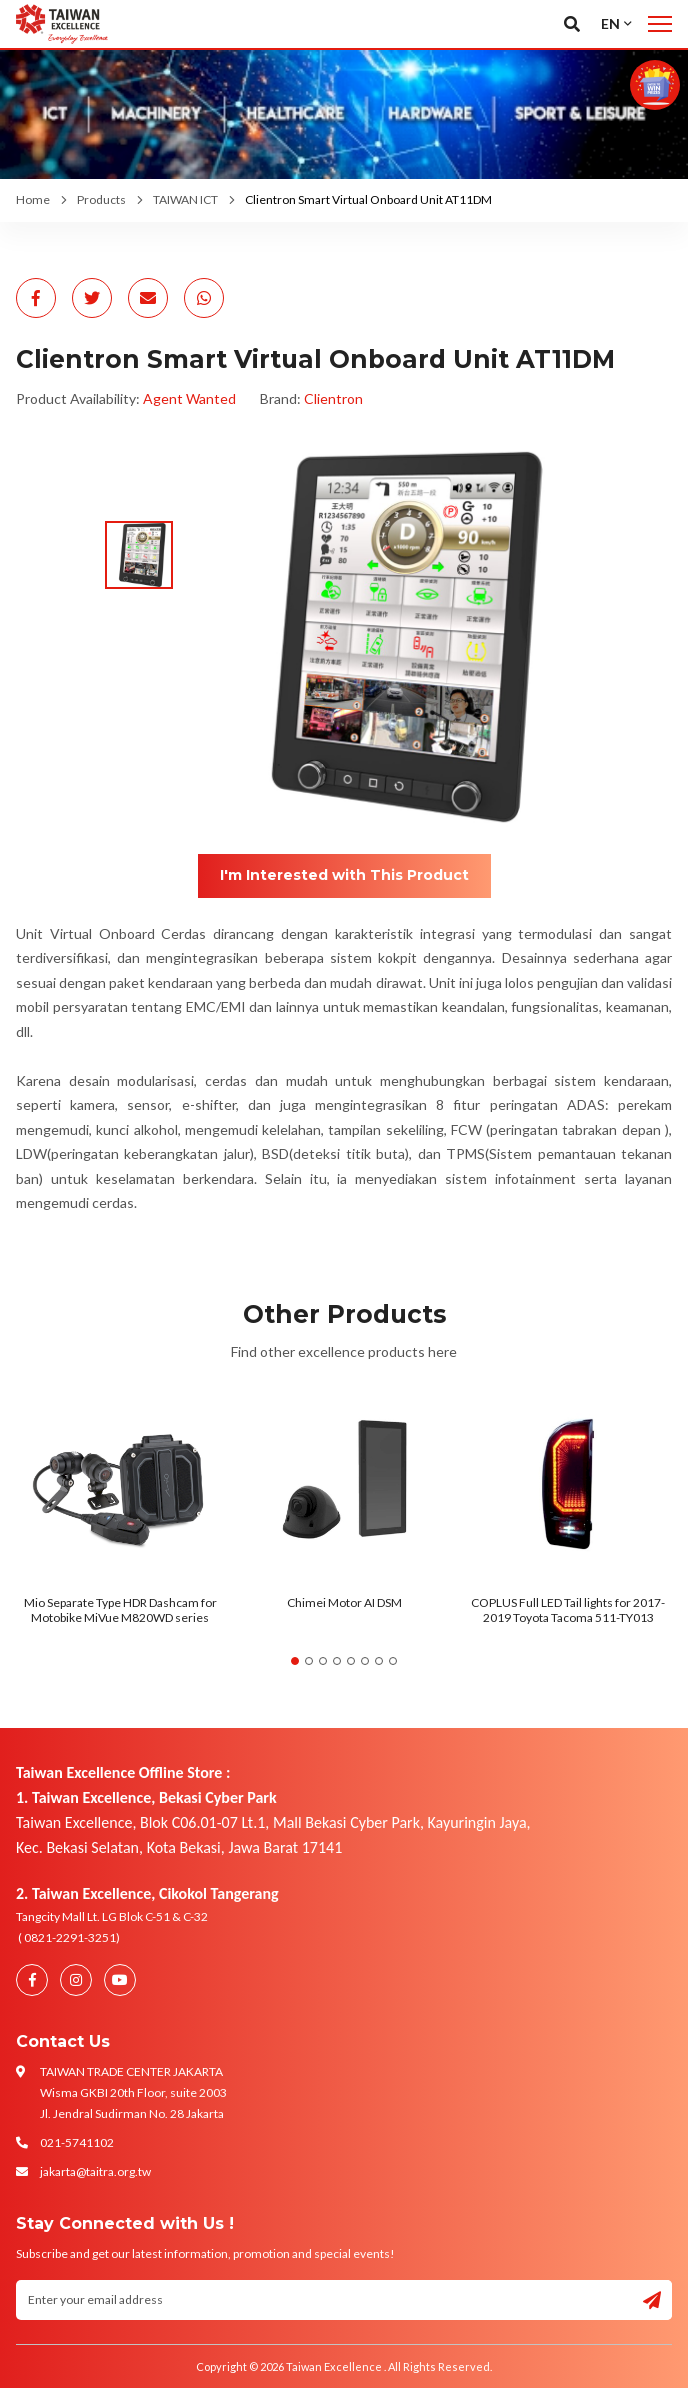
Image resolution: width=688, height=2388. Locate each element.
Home (33, 199)
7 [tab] (379, 1661)
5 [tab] (351, 1661)
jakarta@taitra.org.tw (95, 2171)
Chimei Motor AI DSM (344, 1602)
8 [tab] (393, 1661)
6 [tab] (365, 1661)
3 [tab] (323, 1661)
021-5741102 (77, 2142)
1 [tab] (295, 1661)
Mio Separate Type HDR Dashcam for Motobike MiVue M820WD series (120, 1609)
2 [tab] (309, 1661)
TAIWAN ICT (185, 199)
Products (101, 199)
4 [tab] (337, 1661)
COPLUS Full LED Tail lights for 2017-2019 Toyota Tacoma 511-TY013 (568, 1609)
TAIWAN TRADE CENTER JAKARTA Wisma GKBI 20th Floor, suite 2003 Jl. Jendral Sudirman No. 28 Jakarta (133, 2092)
